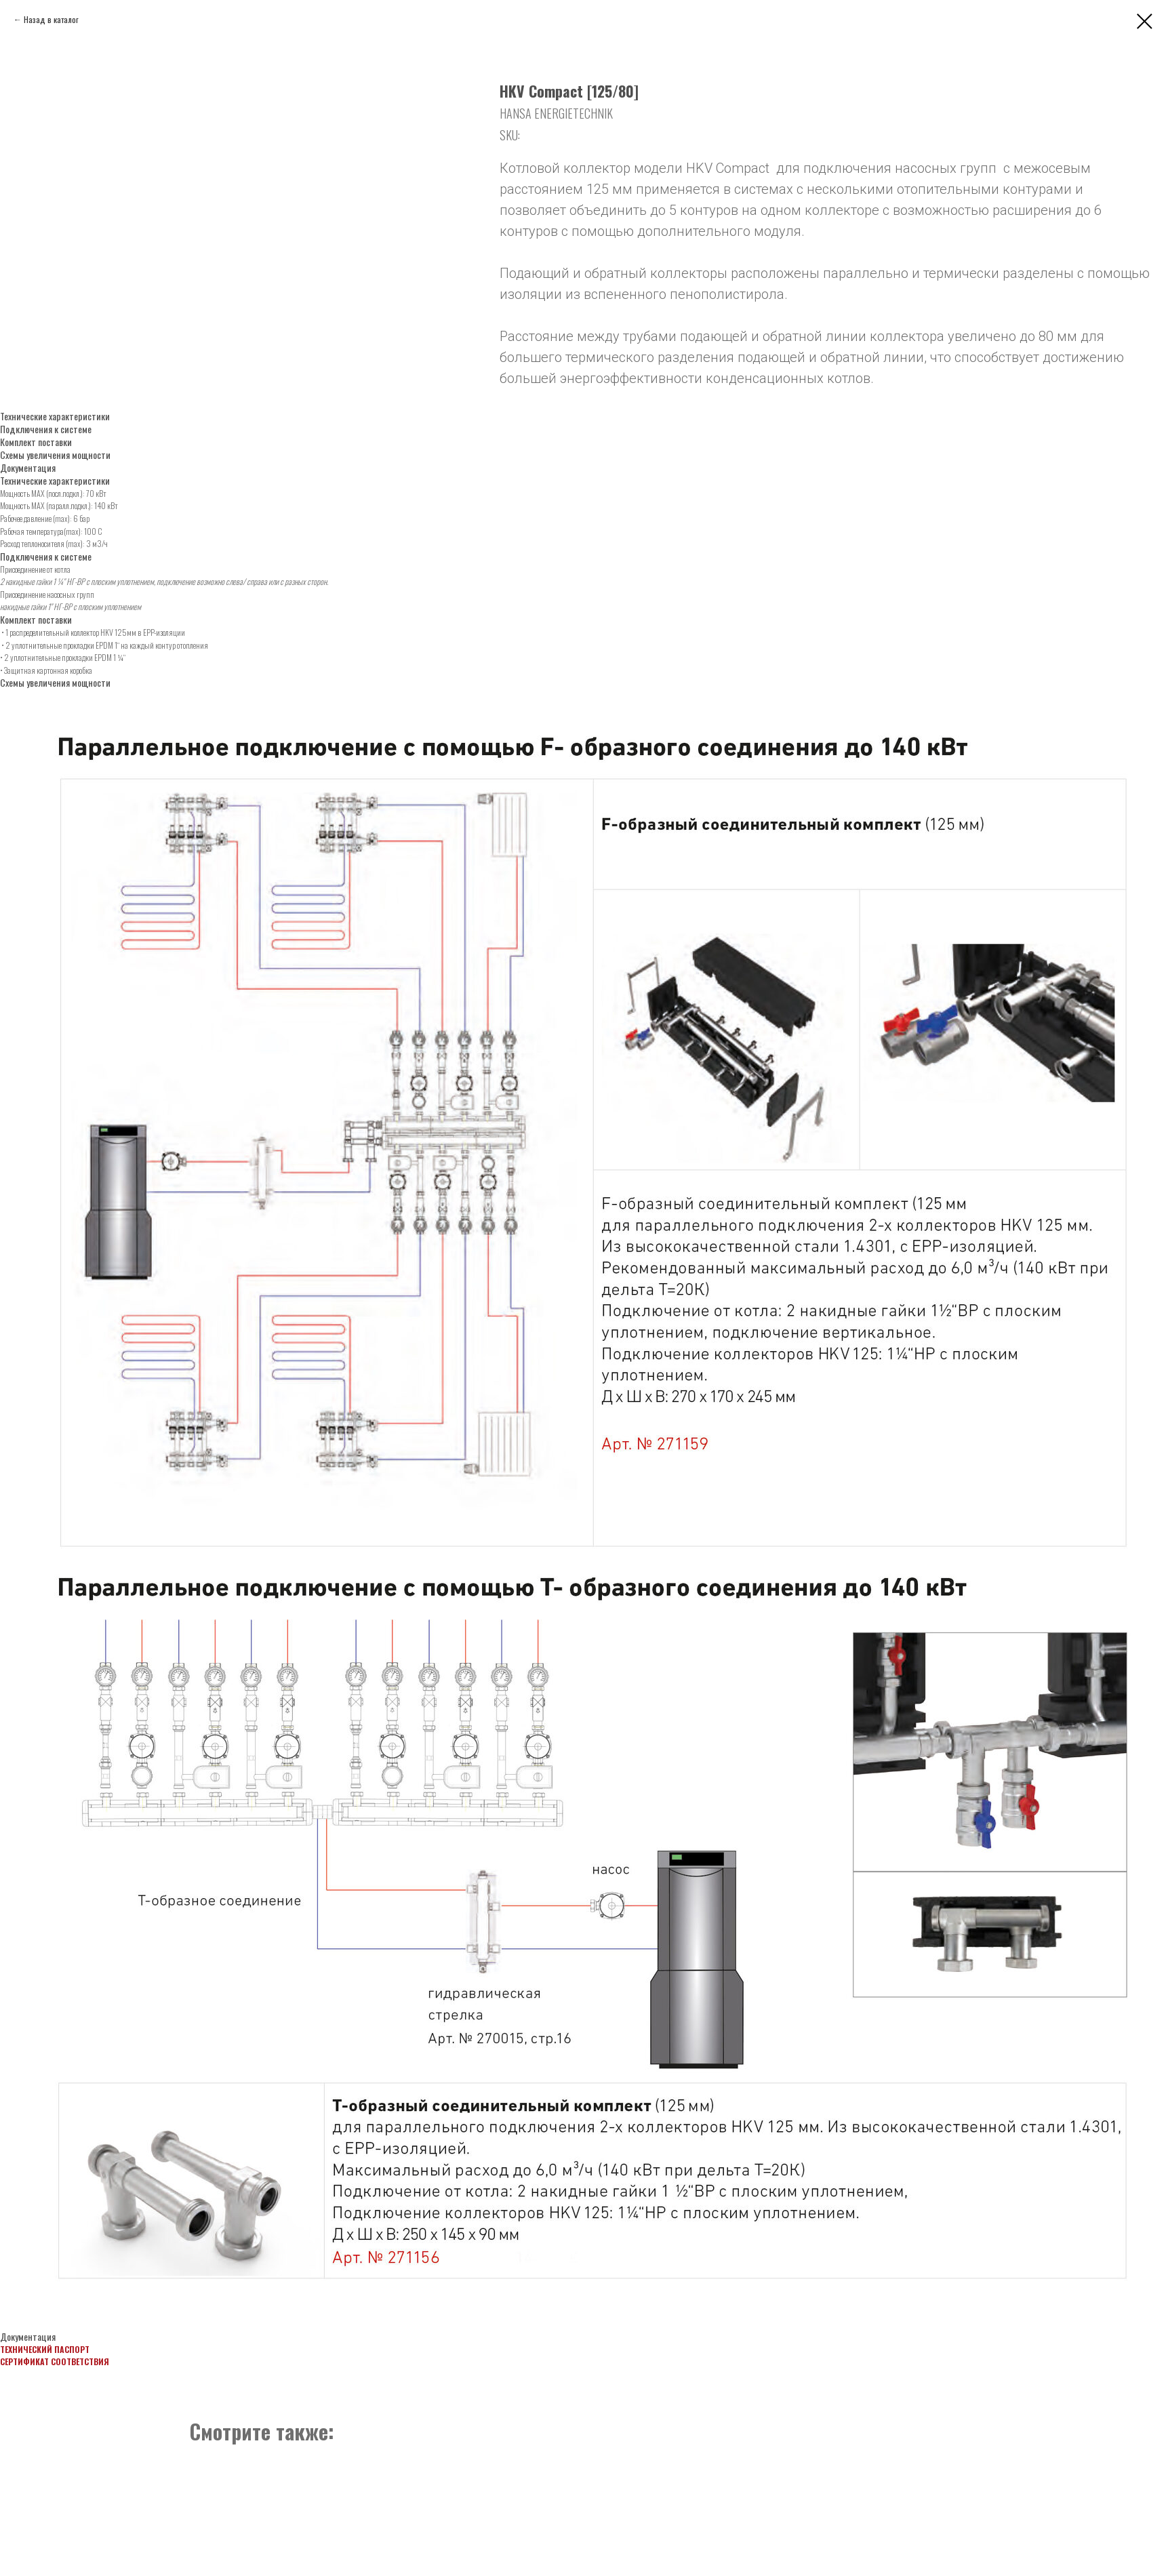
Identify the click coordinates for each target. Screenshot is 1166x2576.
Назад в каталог (51, 19)
